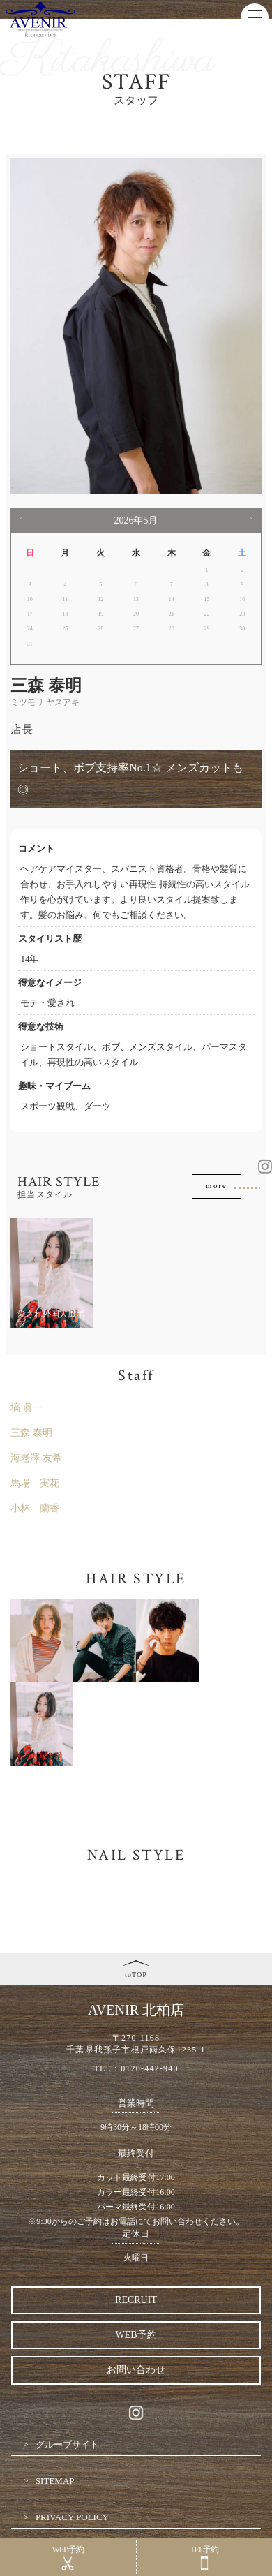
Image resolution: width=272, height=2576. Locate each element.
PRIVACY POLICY (72, 2517)
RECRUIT (136, 2300)
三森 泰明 (31, 1433)
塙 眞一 (26, 1407)
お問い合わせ (136, 2369)
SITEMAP (55, 2480)
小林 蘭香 (34, 1508)
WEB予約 (135, 2335)
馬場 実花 (34, 1483)
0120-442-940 (149, 2068)
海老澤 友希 (36, 1458)
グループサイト (67, 2444)
